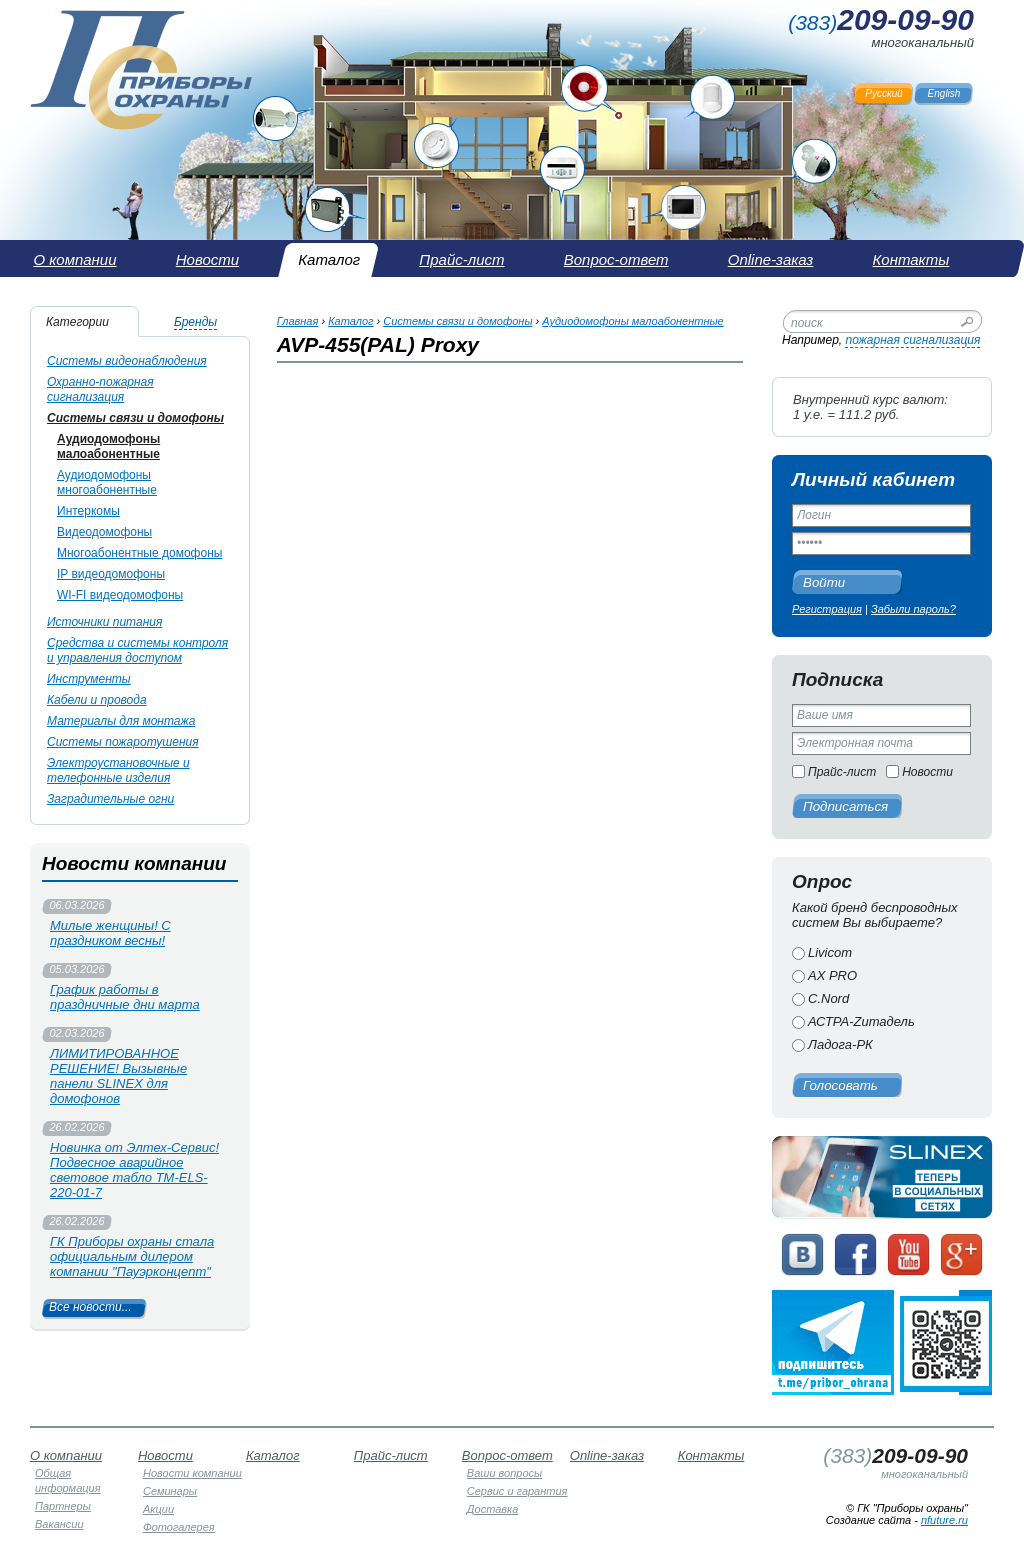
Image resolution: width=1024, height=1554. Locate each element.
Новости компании (192, 1473)
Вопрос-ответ (507, 1455)
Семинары (170, 1491)
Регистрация (827, 609)
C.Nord (828, 998)
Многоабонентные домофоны (139, 553)
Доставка (493, 1509)
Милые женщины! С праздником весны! (110, 933)
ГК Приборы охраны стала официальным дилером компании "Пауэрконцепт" (132, 1256)
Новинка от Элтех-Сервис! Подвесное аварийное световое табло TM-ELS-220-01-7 (134, 1170)
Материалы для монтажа (121, 721)
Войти (824, 582)
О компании (66, 1455)
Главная (298, 321)
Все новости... (90, 1307)
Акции (158, 1509)
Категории (77, 322)
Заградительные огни (110, 799)
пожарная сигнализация (912, 340)
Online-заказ (607, 1455)
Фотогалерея (179, 1527)
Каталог (350, 321)
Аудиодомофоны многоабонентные (107, 482)
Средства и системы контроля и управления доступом (137, 650)
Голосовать (840, 1085)
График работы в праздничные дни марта (125, 997)
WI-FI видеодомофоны (120, 595)
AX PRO (832, 975)
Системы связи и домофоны (135, 418)
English (944, 93)
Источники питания (104, 622)
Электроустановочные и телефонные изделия (118, 770)
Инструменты (89, 679)
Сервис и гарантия (517, 1491)
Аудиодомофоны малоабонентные (108, 446)
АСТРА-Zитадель (861, 1021)
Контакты (711, 1455)
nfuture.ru (944, 1520)
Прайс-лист (842, 772)
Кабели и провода (97, 700)
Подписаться (845, 806)
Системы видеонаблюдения (127, 361)
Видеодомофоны (104, 532)
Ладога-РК (840, 1044)
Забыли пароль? (913, 609)
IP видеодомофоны (111, 574)
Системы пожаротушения (123, 742)
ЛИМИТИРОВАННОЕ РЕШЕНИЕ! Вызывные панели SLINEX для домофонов (118, 1076)
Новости (927, 772)
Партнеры (63, 1506)
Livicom (830, 952)
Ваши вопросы (504, 1473)
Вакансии (59, 1524)
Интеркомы (88, 511)
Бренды (195, 322)
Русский (884, 93)
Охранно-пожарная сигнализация (100, 389)
